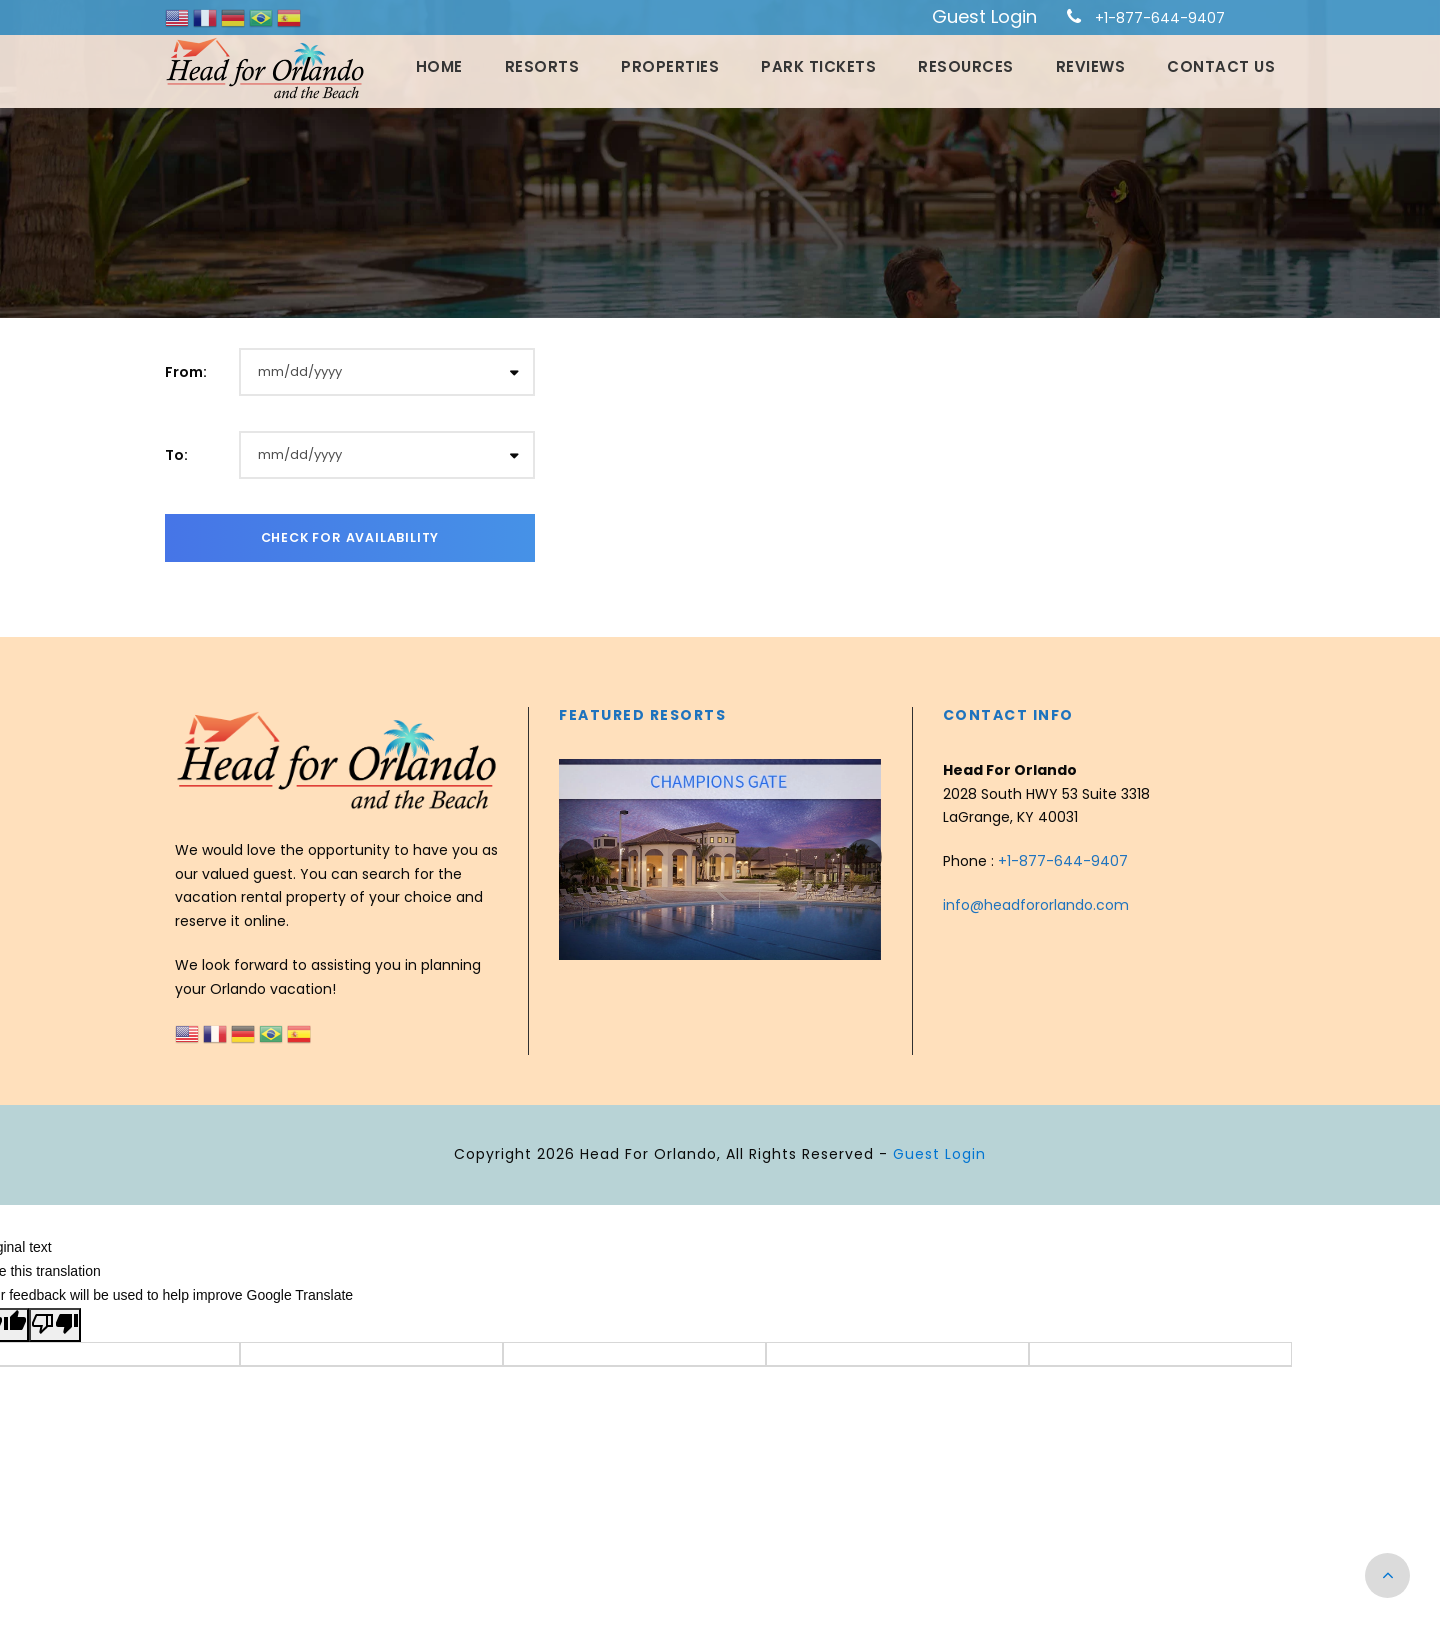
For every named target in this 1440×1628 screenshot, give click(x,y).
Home (439, 66)
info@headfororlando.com (1036, 905)
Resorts (542, 66)
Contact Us (1221, 66)
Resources (966, 66)
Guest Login (984, 16)
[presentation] (577, 857)
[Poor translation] (55, 1325)
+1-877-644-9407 (1160, 18)
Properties (670, 66)
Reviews (1091, 66)
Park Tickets (818, 66)
